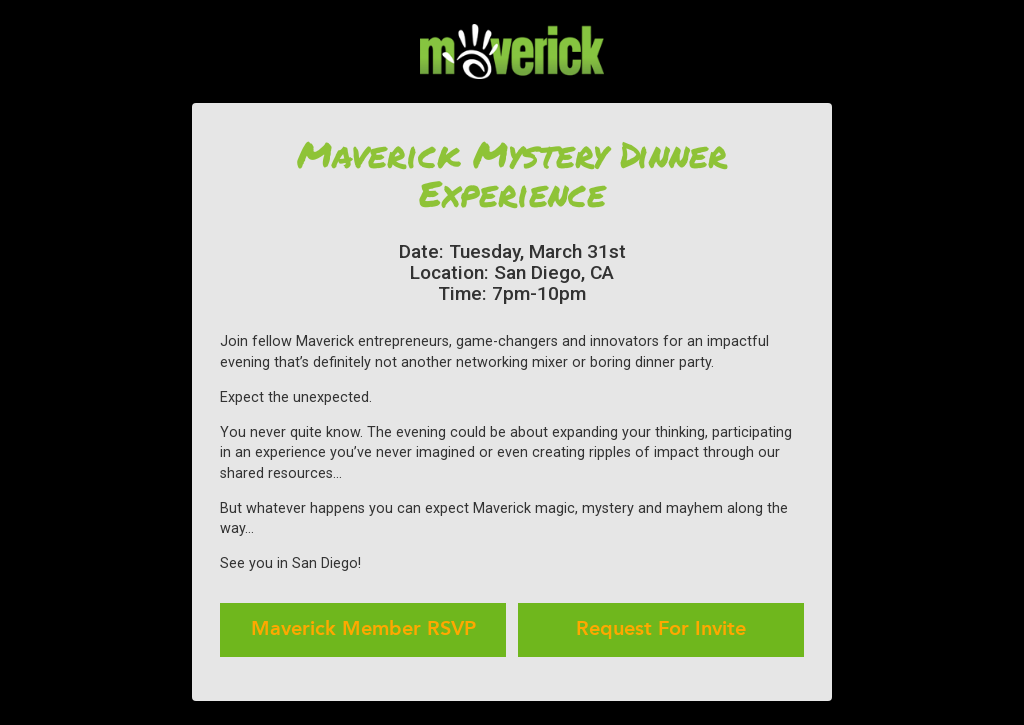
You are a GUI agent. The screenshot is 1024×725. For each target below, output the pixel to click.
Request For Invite (661, 630)
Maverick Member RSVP (363, 630)
